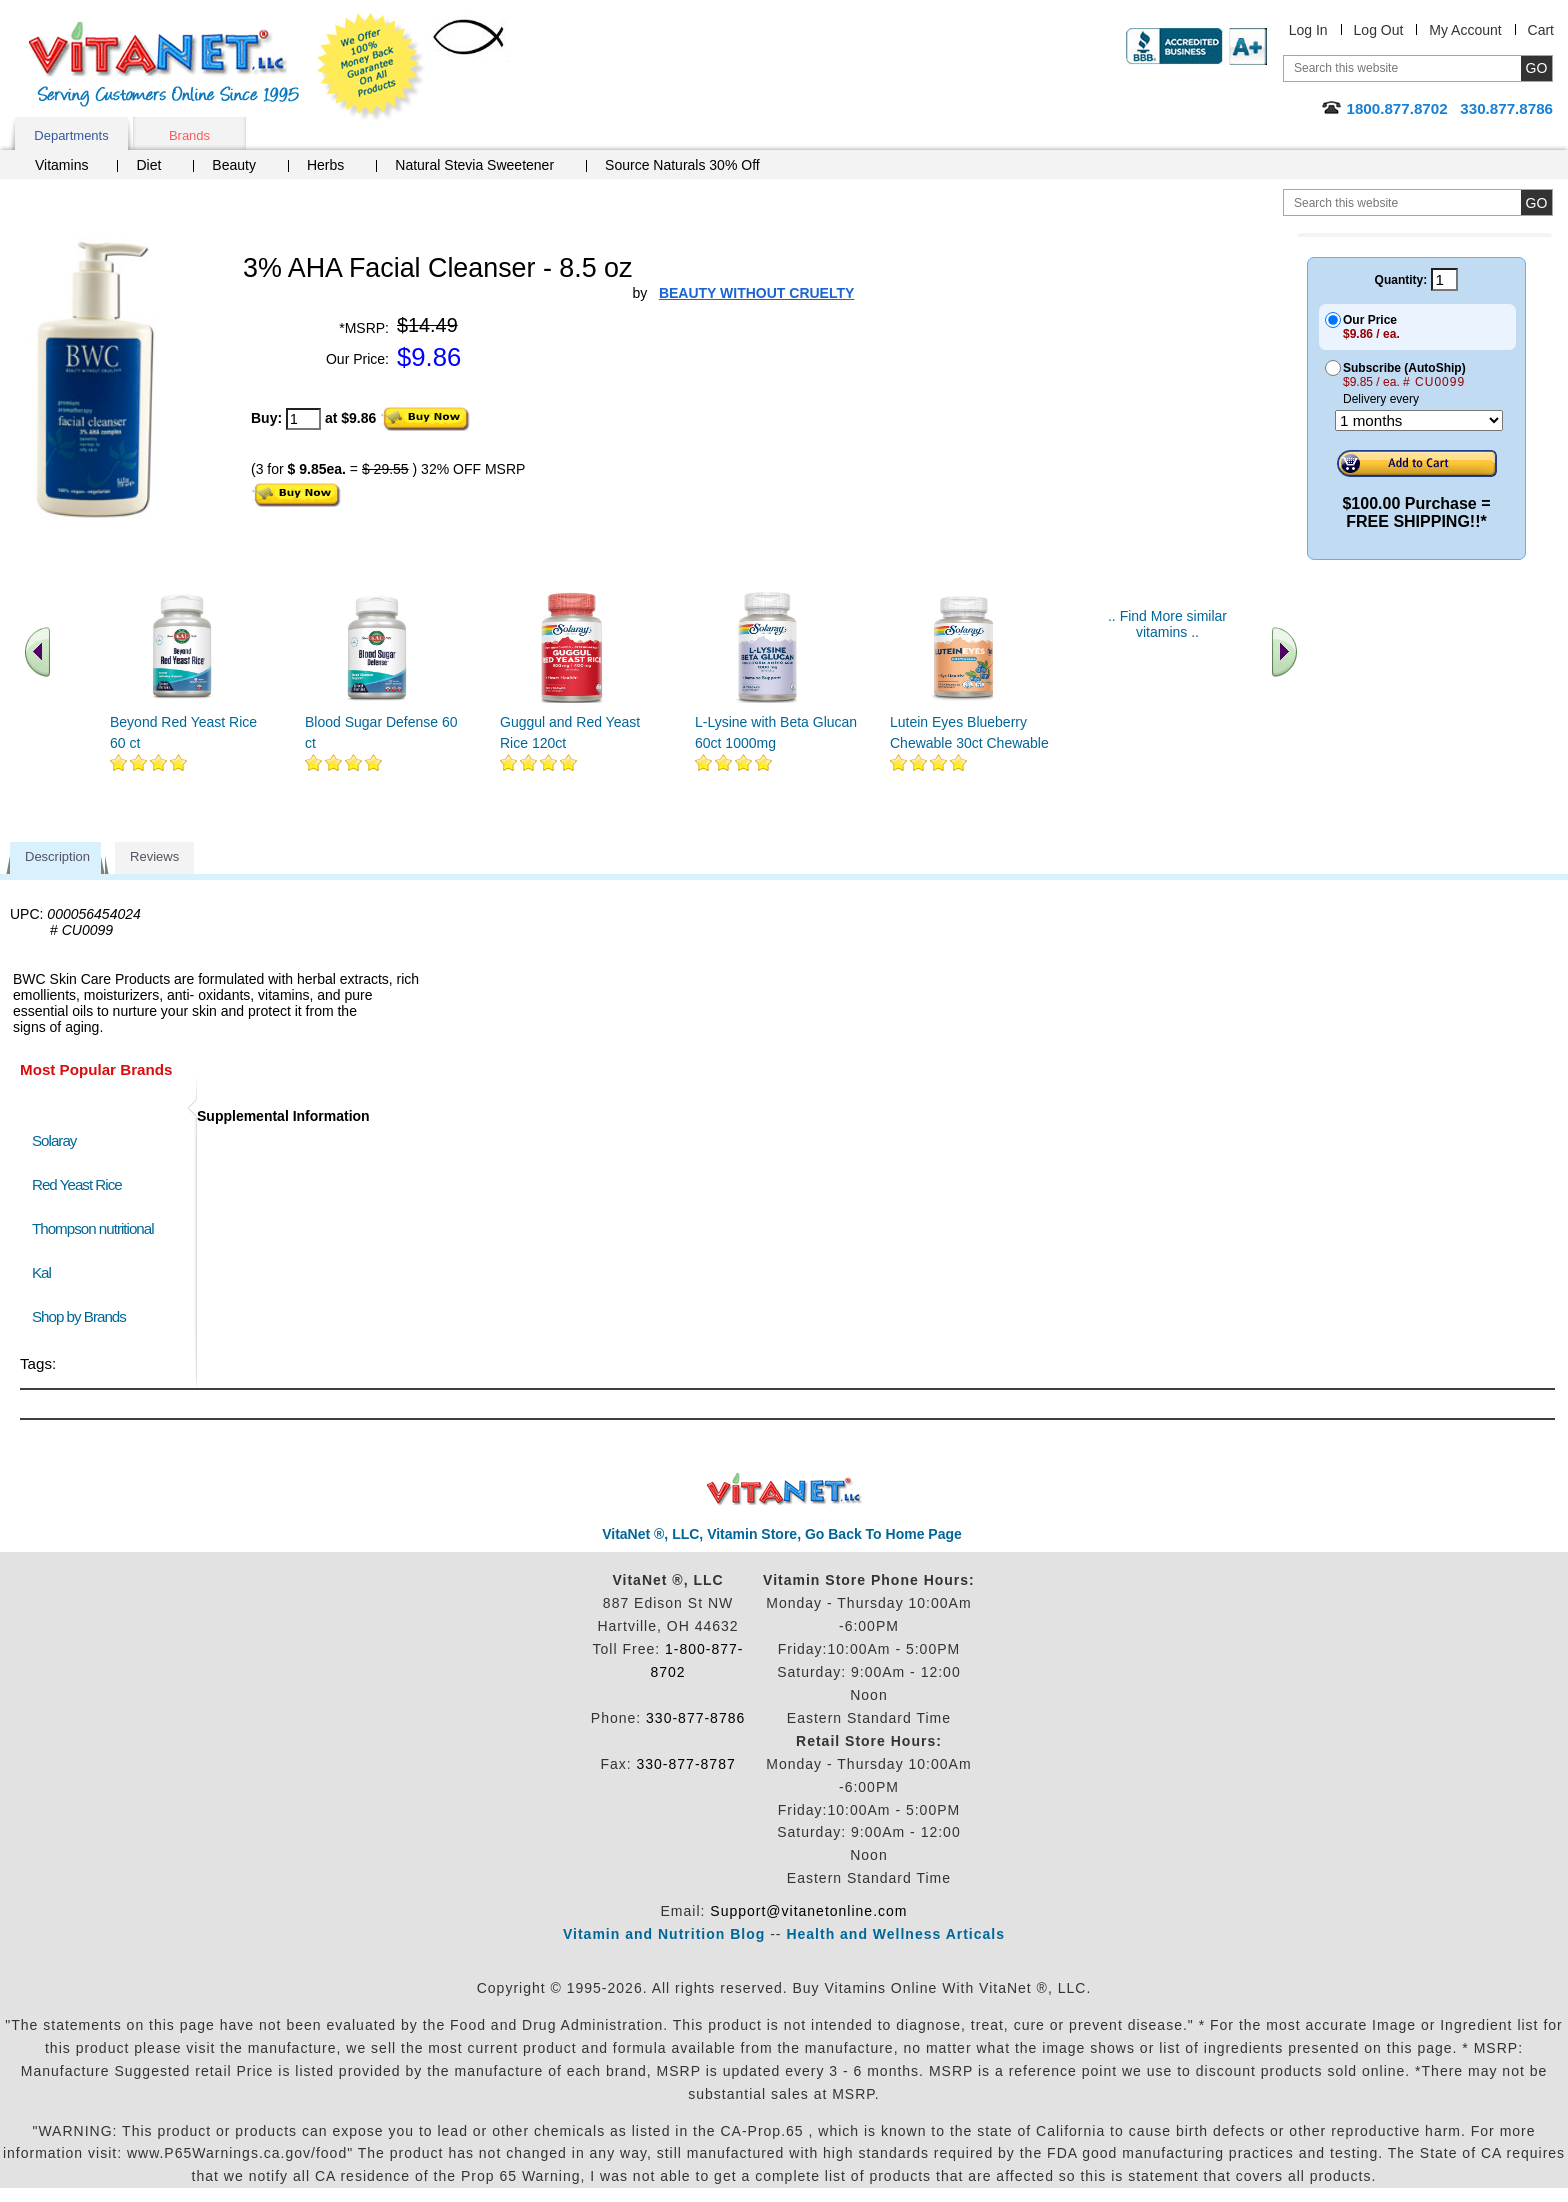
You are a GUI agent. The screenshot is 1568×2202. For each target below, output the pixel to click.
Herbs (325, 165)
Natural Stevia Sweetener (474, 165)
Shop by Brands (83, 1316)
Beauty (234, 165)
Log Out (1379, 30)
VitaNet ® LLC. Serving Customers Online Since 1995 (164, 64)
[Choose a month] (1419, 420)
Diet (148, 165)
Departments (71, 135)
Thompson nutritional (93, 1228)
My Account (1465, 30)
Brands (189, 135)
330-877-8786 (695, 1718)
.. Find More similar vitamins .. (1167, 624)
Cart (1541, 30)
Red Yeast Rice (77, 1184)
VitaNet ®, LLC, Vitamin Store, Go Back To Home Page (782, 1534)
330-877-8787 (686, 1764)
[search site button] (1536, 202)
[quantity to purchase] (303, 419)
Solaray (54, 1140)
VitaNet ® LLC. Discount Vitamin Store (784, 1489)
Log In (1308, 30)
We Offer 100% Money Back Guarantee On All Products (371, 67)
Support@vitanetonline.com (808, 1911)
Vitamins (61, 165)
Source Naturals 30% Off (682, 165)
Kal (41, 1272)
